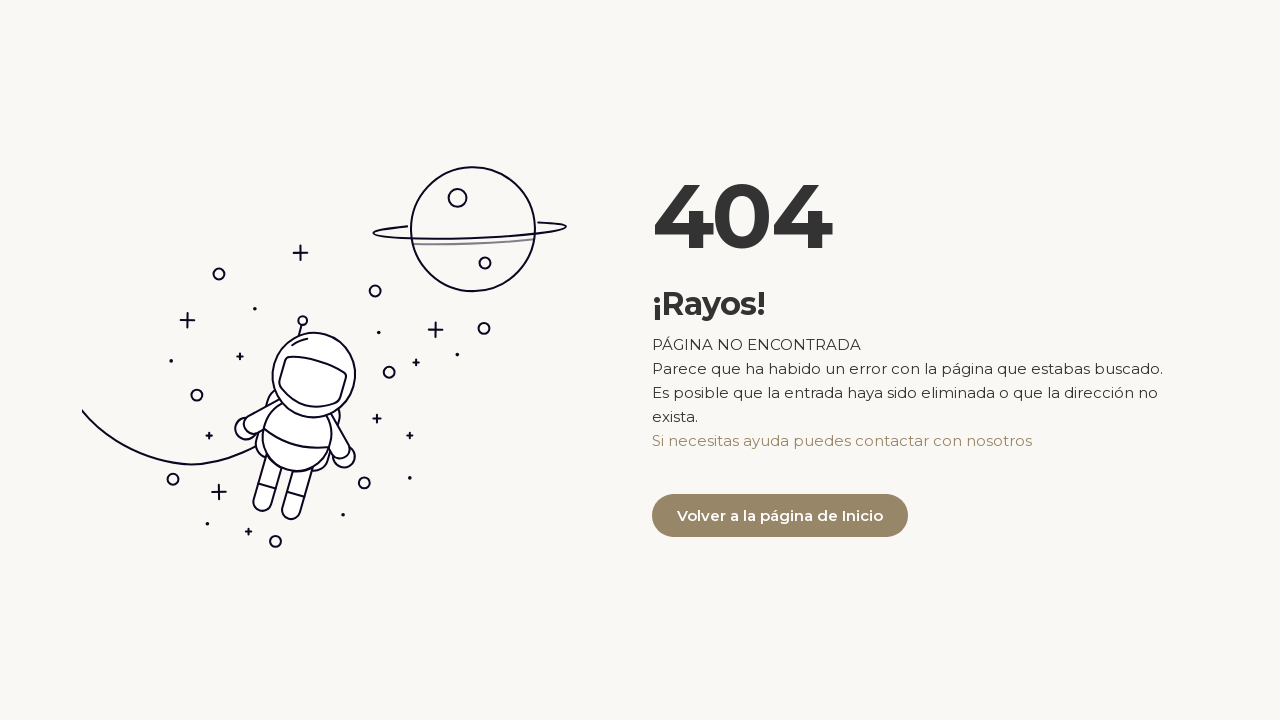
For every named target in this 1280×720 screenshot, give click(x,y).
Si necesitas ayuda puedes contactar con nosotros (842, 440)
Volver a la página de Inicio (780, 515)
